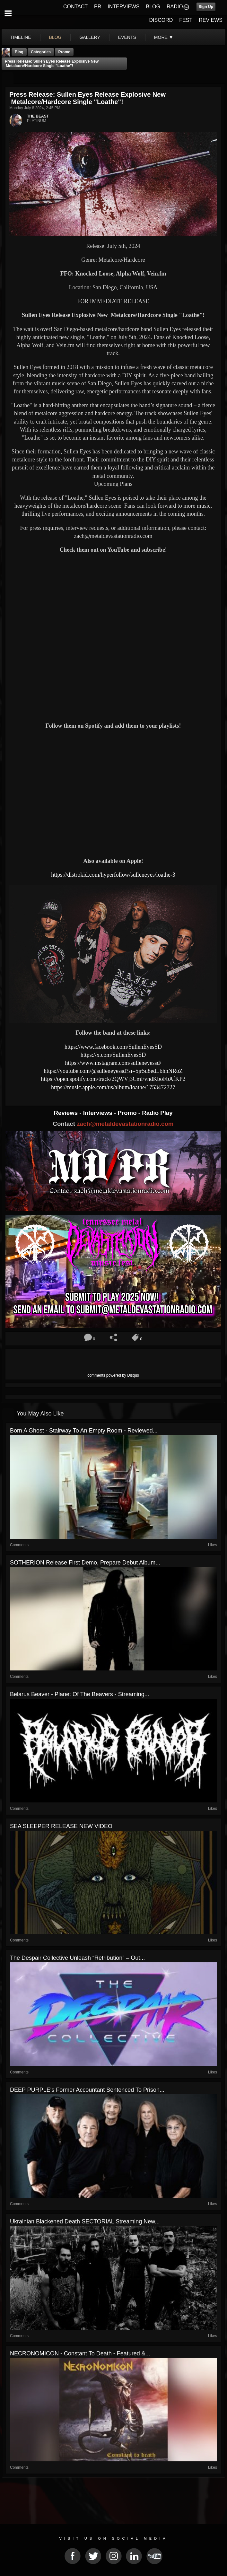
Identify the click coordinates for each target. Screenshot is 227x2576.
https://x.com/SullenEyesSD (113, 1055)
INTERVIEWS (123, 6)
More (163, 37)
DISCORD (161, 20)
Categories (41, 52)
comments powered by (113, 1375)
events (127, 37)
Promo (128, 1112)
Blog (19, 52)
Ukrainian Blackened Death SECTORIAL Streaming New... (85, 2221)
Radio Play (157, 1112)
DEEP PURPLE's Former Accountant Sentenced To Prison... (87, 2090)
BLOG (153, 6)
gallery (89, 37)
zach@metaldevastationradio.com (125, 1123)
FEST (185, 20)
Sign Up (206, 6)
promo (64, 52)
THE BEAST (38, 116)
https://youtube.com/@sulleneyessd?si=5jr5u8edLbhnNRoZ (113, 1071)
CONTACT (75, 6)
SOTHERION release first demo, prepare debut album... (85, 1562)
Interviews (98, 1112)
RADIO (175, 6)
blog (55, 37)
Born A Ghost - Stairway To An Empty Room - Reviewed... (84, 1430)
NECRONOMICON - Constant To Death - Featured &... (80, 2353)
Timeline (20, 37)
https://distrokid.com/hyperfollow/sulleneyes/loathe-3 (113, 875)
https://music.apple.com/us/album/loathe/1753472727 (113, 1087)
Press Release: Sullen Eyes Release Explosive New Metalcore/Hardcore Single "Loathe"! (52, 63)
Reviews (66, 1112)
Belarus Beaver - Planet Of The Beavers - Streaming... (79, 1694)
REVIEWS (211, 20)
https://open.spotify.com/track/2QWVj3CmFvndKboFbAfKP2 (113, 1079)
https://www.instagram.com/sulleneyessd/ (113, 1063)
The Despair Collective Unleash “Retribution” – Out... (77, 1958)
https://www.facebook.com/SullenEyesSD (113, 1047)
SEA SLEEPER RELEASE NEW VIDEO (61, 1826)
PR (97, 6)
